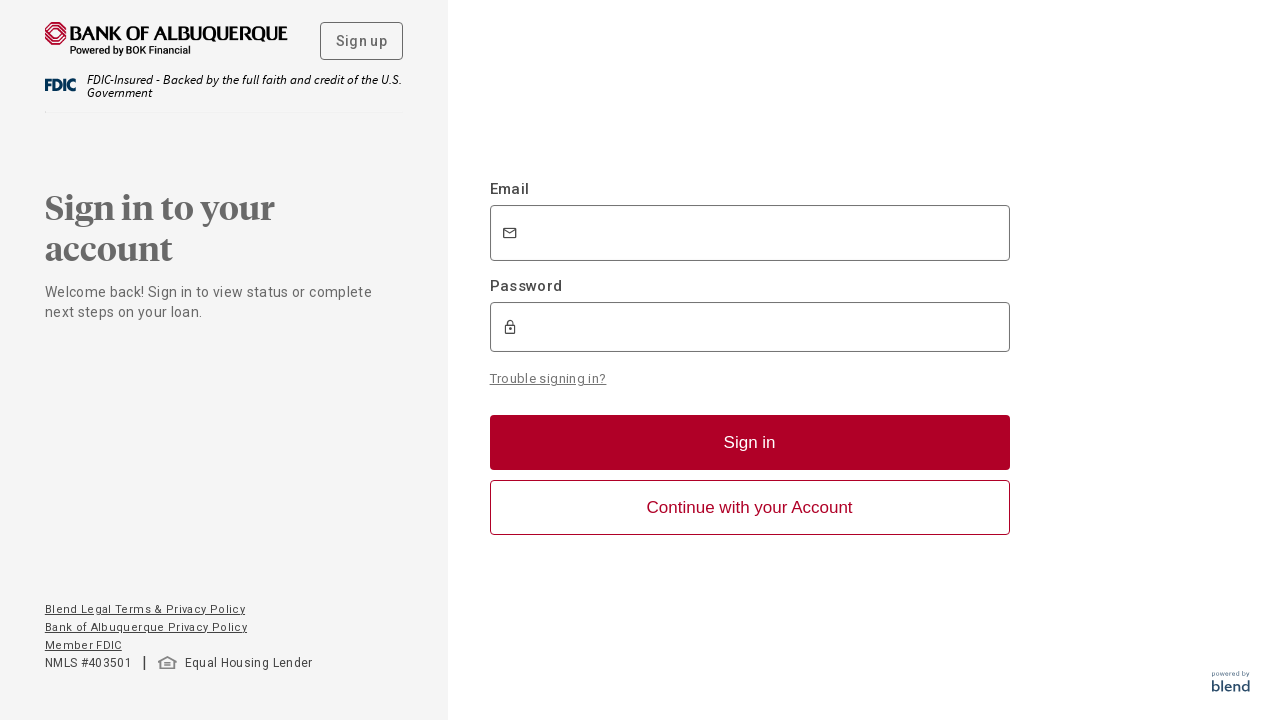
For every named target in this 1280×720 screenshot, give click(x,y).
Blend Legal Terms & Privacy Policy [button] (145, 609)
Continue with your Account (750, 507)
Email (510, 189)
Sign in (750, 442)
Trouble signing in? (548, 378)
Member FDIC (83, 645)
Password (526, 286)
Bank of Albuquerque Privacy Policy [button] (146, 627)
